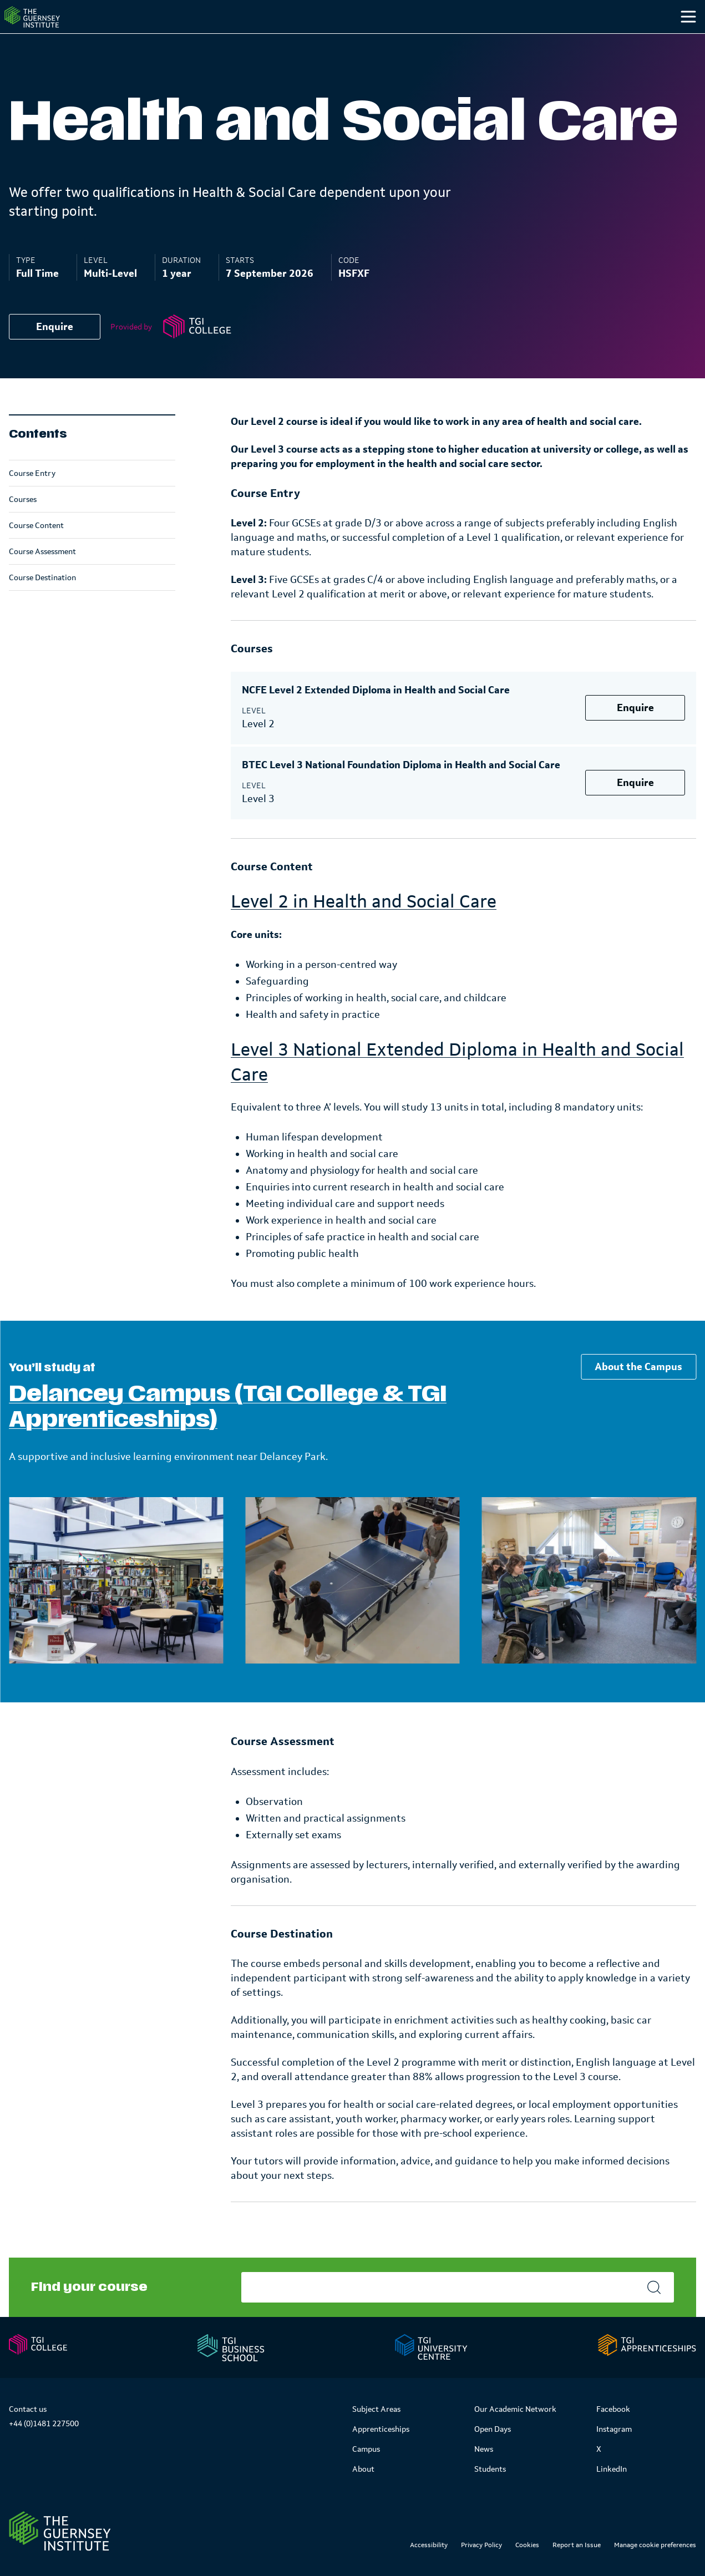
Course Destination (42, 600)
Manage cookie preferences (655, 2544)
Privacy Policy (481, 2544)
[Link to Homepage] (60, 2531)
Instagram (614, 2429)
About (363, 2469)
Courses (23, 521)
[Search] (676, 38)
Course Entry (32, 495)
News (483, 2449)
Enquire (54, 349)
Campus (498, 38)
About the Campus (638, 1389)
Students (573, 38)
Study (429, 38)
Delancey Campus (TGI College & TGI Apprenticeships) (228, 1429)
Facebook (613, 2409)
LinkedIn (611, 2469)
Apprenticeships (380, 2429)
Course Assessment (42, 574)
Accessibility (429, 2544)
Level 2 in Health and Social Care (363, 923)
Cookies (527, 2544)
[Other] (634, 38)
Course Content (36, 547)
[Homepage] (52, 28)
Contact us (28, 2409)
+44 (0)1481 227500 (44, 2423)
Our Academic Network (515, 2409)
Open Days (492, 2429)
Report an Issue (576, 2544)
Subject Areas (376, 2409)
